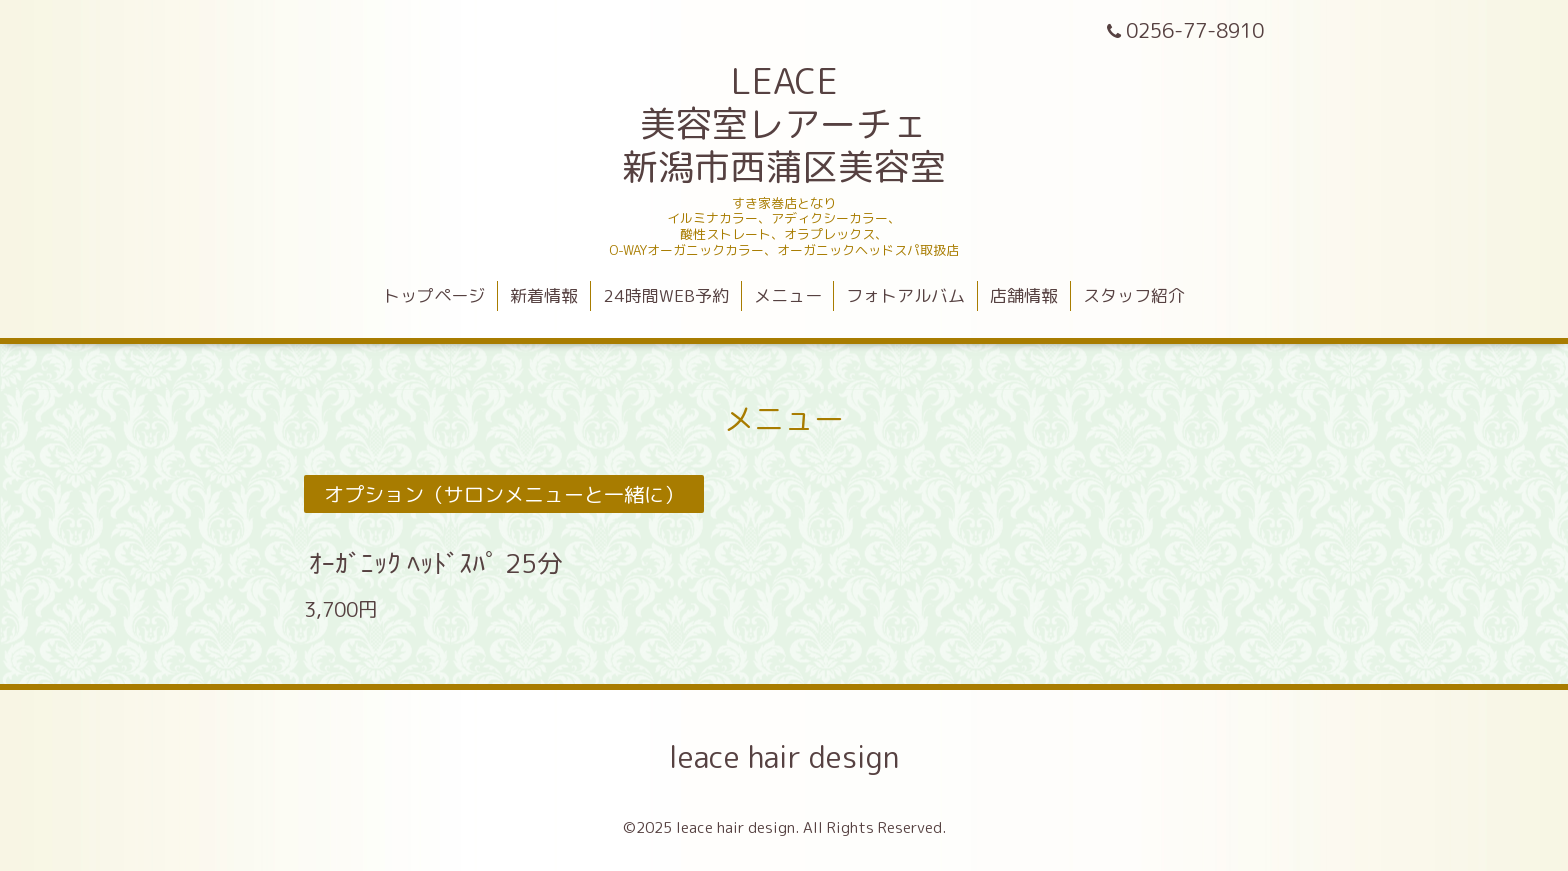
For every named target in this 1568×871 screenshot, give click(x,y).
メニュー (788, 295)
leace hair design (784, 757)
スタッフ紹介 (1134, 295)
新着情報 (544, 295)
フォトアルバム (905, 295)
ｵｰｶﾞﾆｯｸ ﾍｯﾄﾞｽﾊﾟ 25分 (436, 563)
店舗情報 (1024, 295)
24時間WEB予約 (666, 295)
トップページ (434, 295)
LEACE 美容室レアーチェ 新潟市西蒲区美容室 (784, 123)
